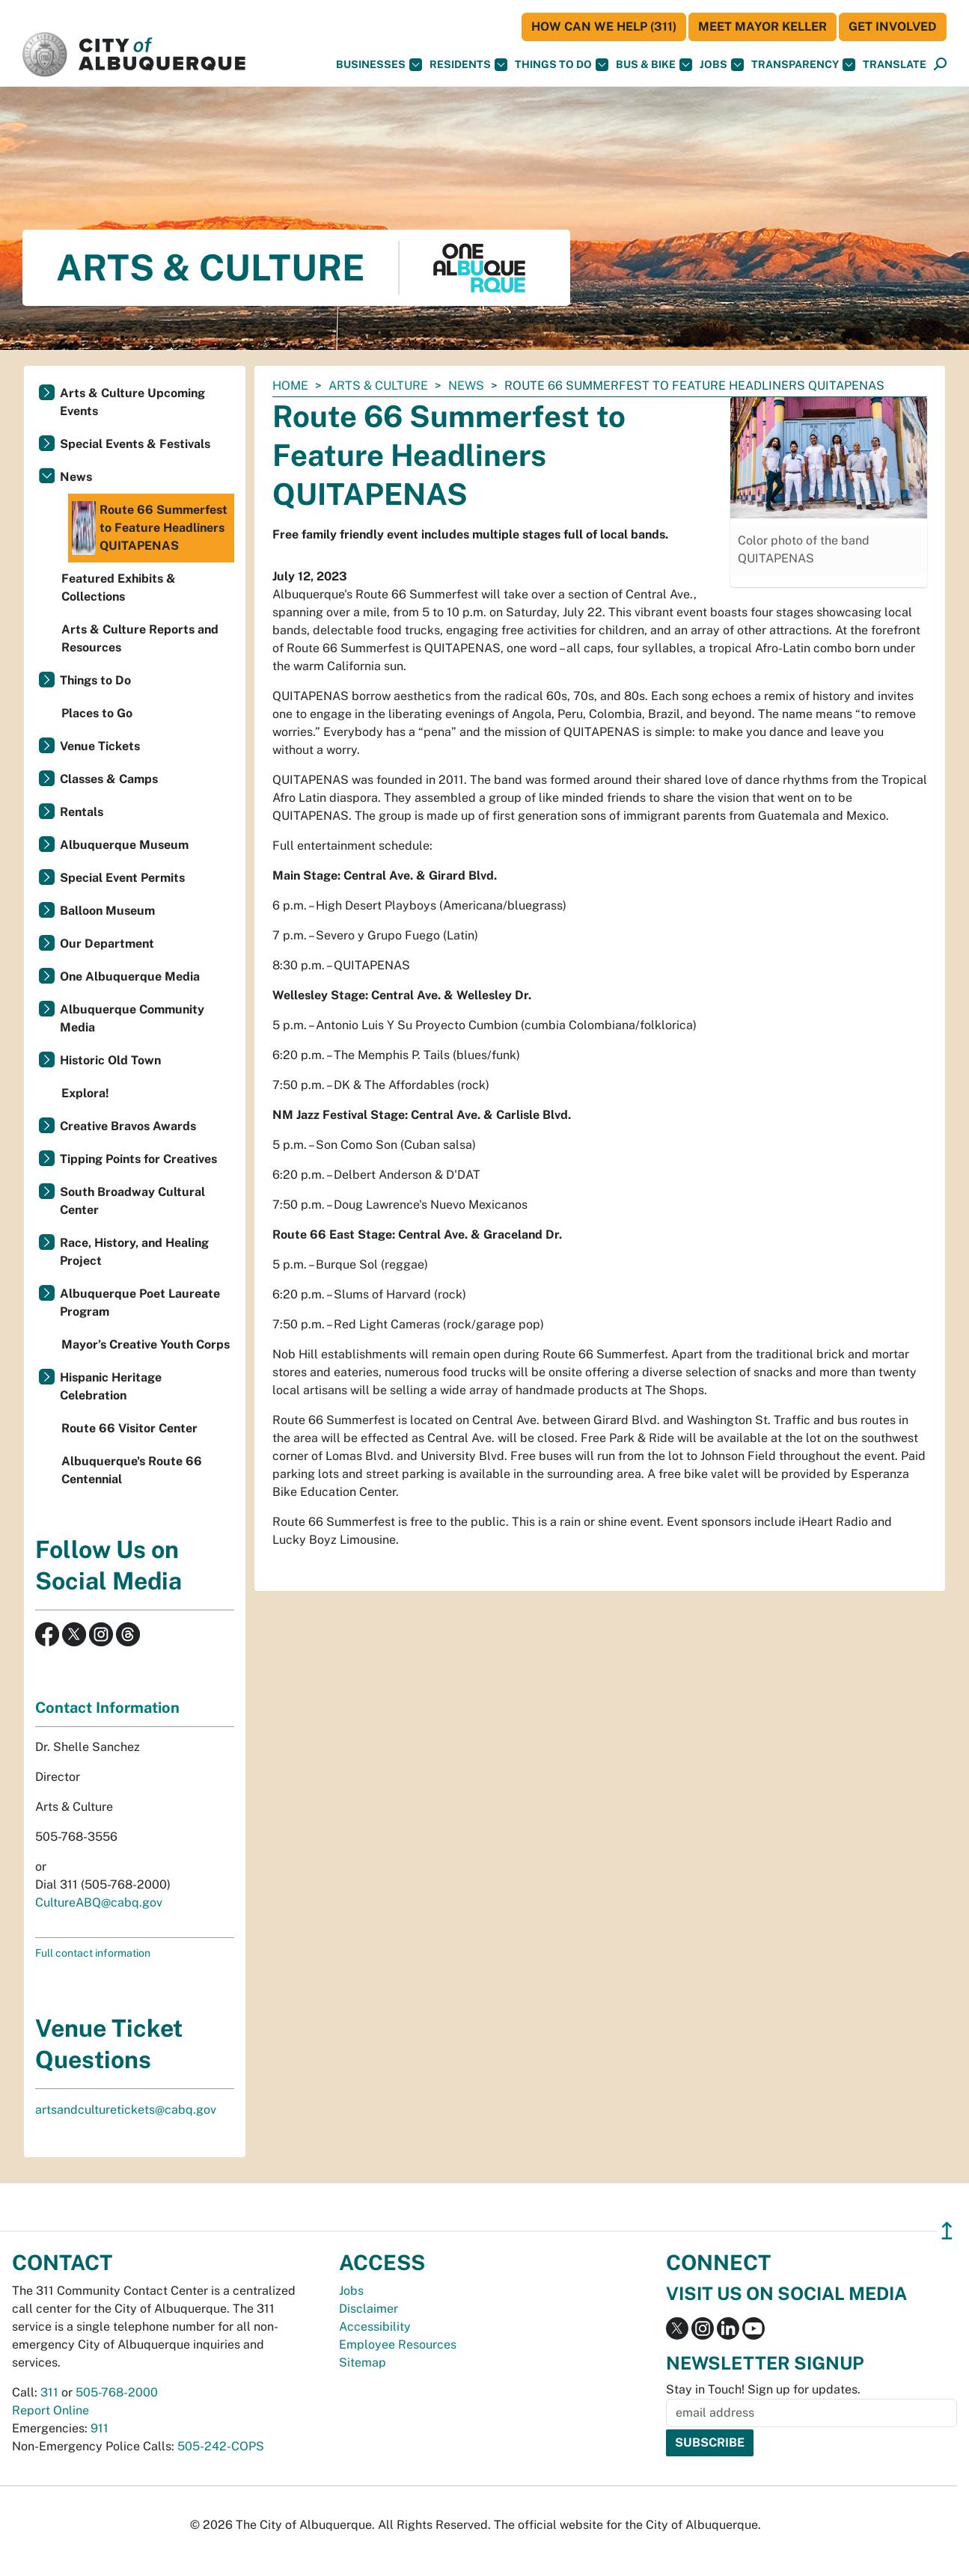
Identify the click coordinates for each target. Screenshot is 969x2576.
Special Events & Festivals (135, 444)
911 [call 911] (99, 2428)
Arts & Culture (378, 385)
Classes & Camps (109, 779)
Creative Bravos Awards (128, 1126)
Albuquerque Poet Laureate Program (140, 1303)
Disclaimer (368, 2308)
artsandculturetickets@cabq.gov (125, 2110)
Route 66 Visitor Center (129, 1428)
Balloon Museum (107, 911)
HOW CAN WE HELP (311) (603, 26)
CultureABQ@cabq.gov (98, 1902)
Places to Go (96, 713)
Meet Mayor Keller (762, 26)
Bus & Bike (654, 64)
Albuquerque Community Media (132, 1018)
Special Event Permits (122, 878)
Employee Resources (397, 2344)
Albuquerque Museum (124, 845)
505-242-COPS (220, 2446)
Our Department (107, 943)
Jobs (722, 64)
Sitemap (362, 2362)
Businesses (379, 64)
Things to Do (95, 680)
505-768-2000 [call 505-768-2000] (117, 2392)
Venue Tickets (100, 746)
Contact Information (107, 1708)
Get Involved (893, 26)
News (466, 385)
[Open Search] (940, 64)
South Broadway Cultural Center (132, 1201)
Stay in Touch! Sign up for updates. (763, 2389)
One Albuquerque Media (130, 976)
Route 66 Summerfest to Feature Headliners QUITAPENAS (149, 528)
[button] (894, 65)
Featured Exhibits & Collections (118, 587)
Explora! (85, 1093)
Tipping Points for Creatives (138, 1159)
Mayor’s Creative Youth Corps (145, 1344)
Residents (468, 64)
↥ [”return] (947, 2231)
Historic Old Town (110, 1060)
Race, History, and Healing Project (134, 1252)
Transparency (803, 64)
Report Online (50, 2410)
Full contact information (92, 1953)
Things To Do (561, 64)
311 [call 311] (49, 2392)
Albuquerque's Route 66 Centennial (131, 1470)
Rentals (81, 812)
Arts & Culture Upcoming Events (132, 402)
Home (290, 385)
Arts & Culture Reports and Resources (139, 638)
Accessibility (375, 2326)
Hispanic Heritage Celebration (111, 1386)
